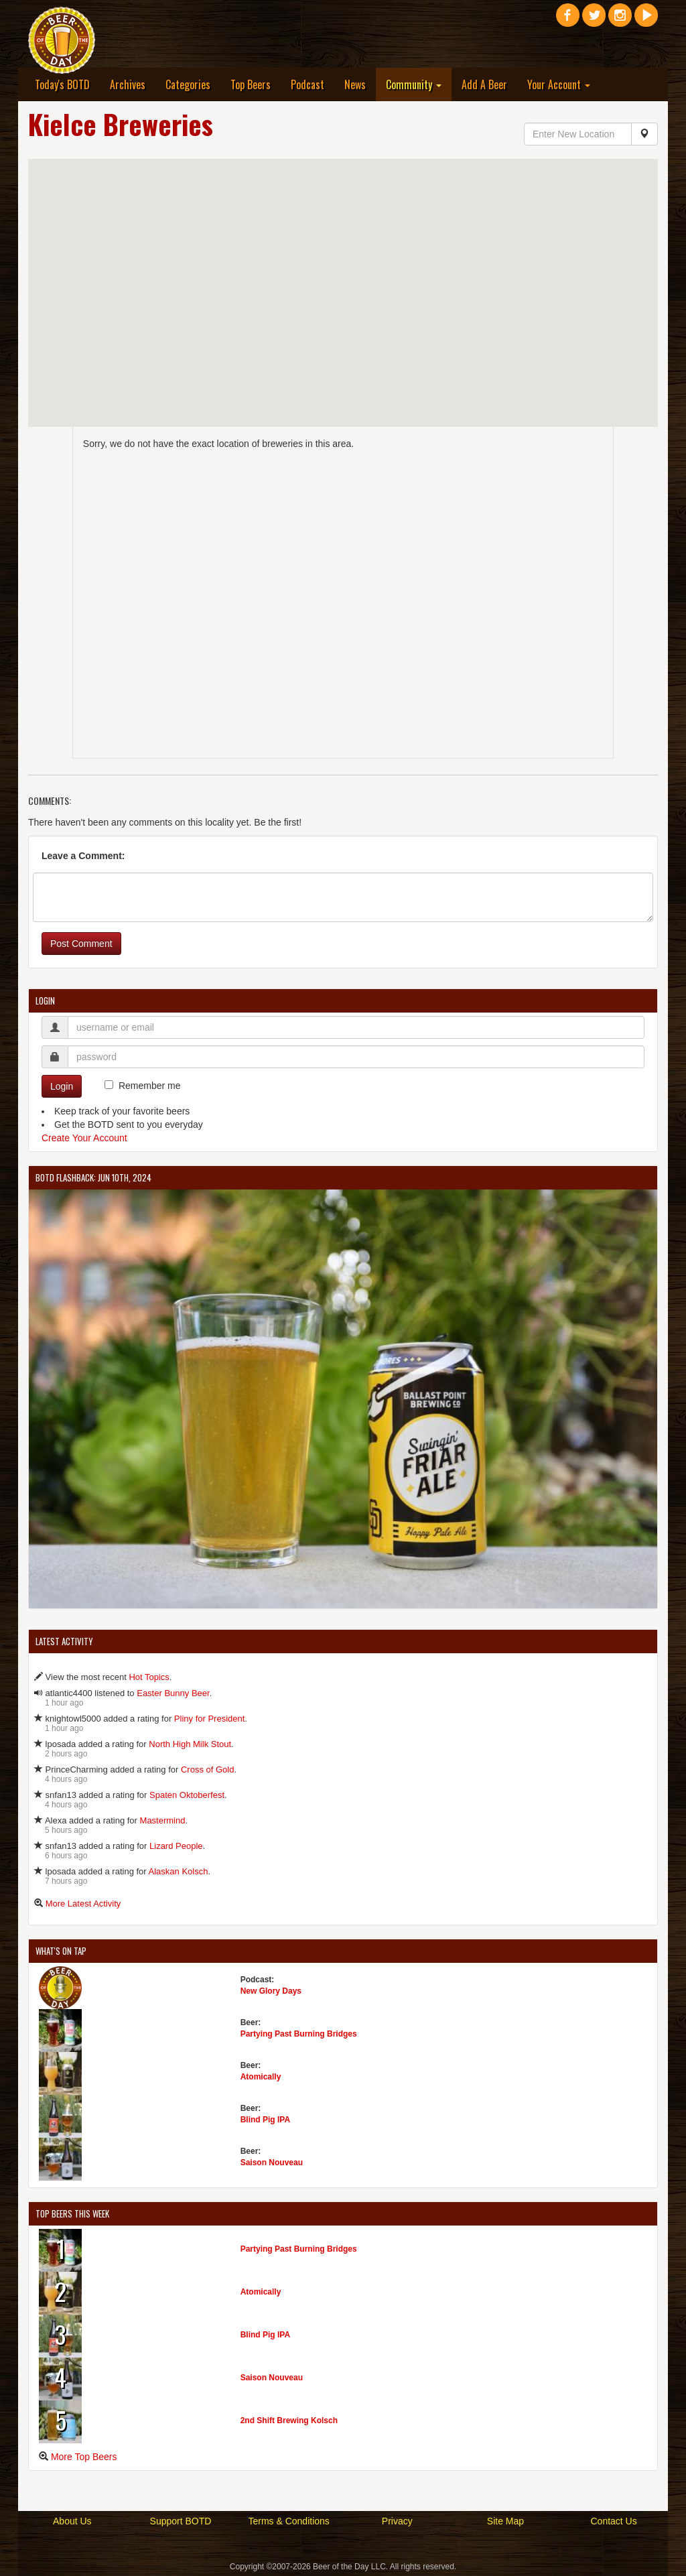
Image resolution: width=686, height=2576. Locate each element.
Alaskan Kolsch (178, 1871)
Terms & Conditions (288, 2521)
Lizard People (176, 1846)
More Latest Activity (83, 1903)
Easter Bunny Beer (173, 1693)
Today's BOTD (62, 84)
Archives (127, 84)
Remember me (150, 1085)
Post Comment (81, 943)
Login (61, 1086)
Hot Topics (149, 1677)
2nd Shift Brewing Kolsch (289, 2420)
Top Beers (250, 84)
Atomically (261, 2076)
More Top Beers (84, 2456)
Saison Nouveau (272, 2162)
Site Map (505, 2521)
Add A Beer (484, 84)
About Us (72, 2521)
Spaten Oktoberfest (186, 1795)
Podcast (307, 84)
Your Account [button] (558, 84)
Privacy (397, 2521)
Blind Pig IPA (265, 2119)
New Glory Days (271, 1991)
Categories (187, 84)
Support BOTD (181, 2521)
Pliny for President (209, 1719)
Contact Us (613, 2521)
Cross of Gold (207, 1769)
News (355, 84)
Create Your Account (84, 1138)
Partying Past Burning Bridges (299, 2034)
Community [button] (413, 84)
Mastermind (163, 1820)
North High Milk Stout (190, 1744)
